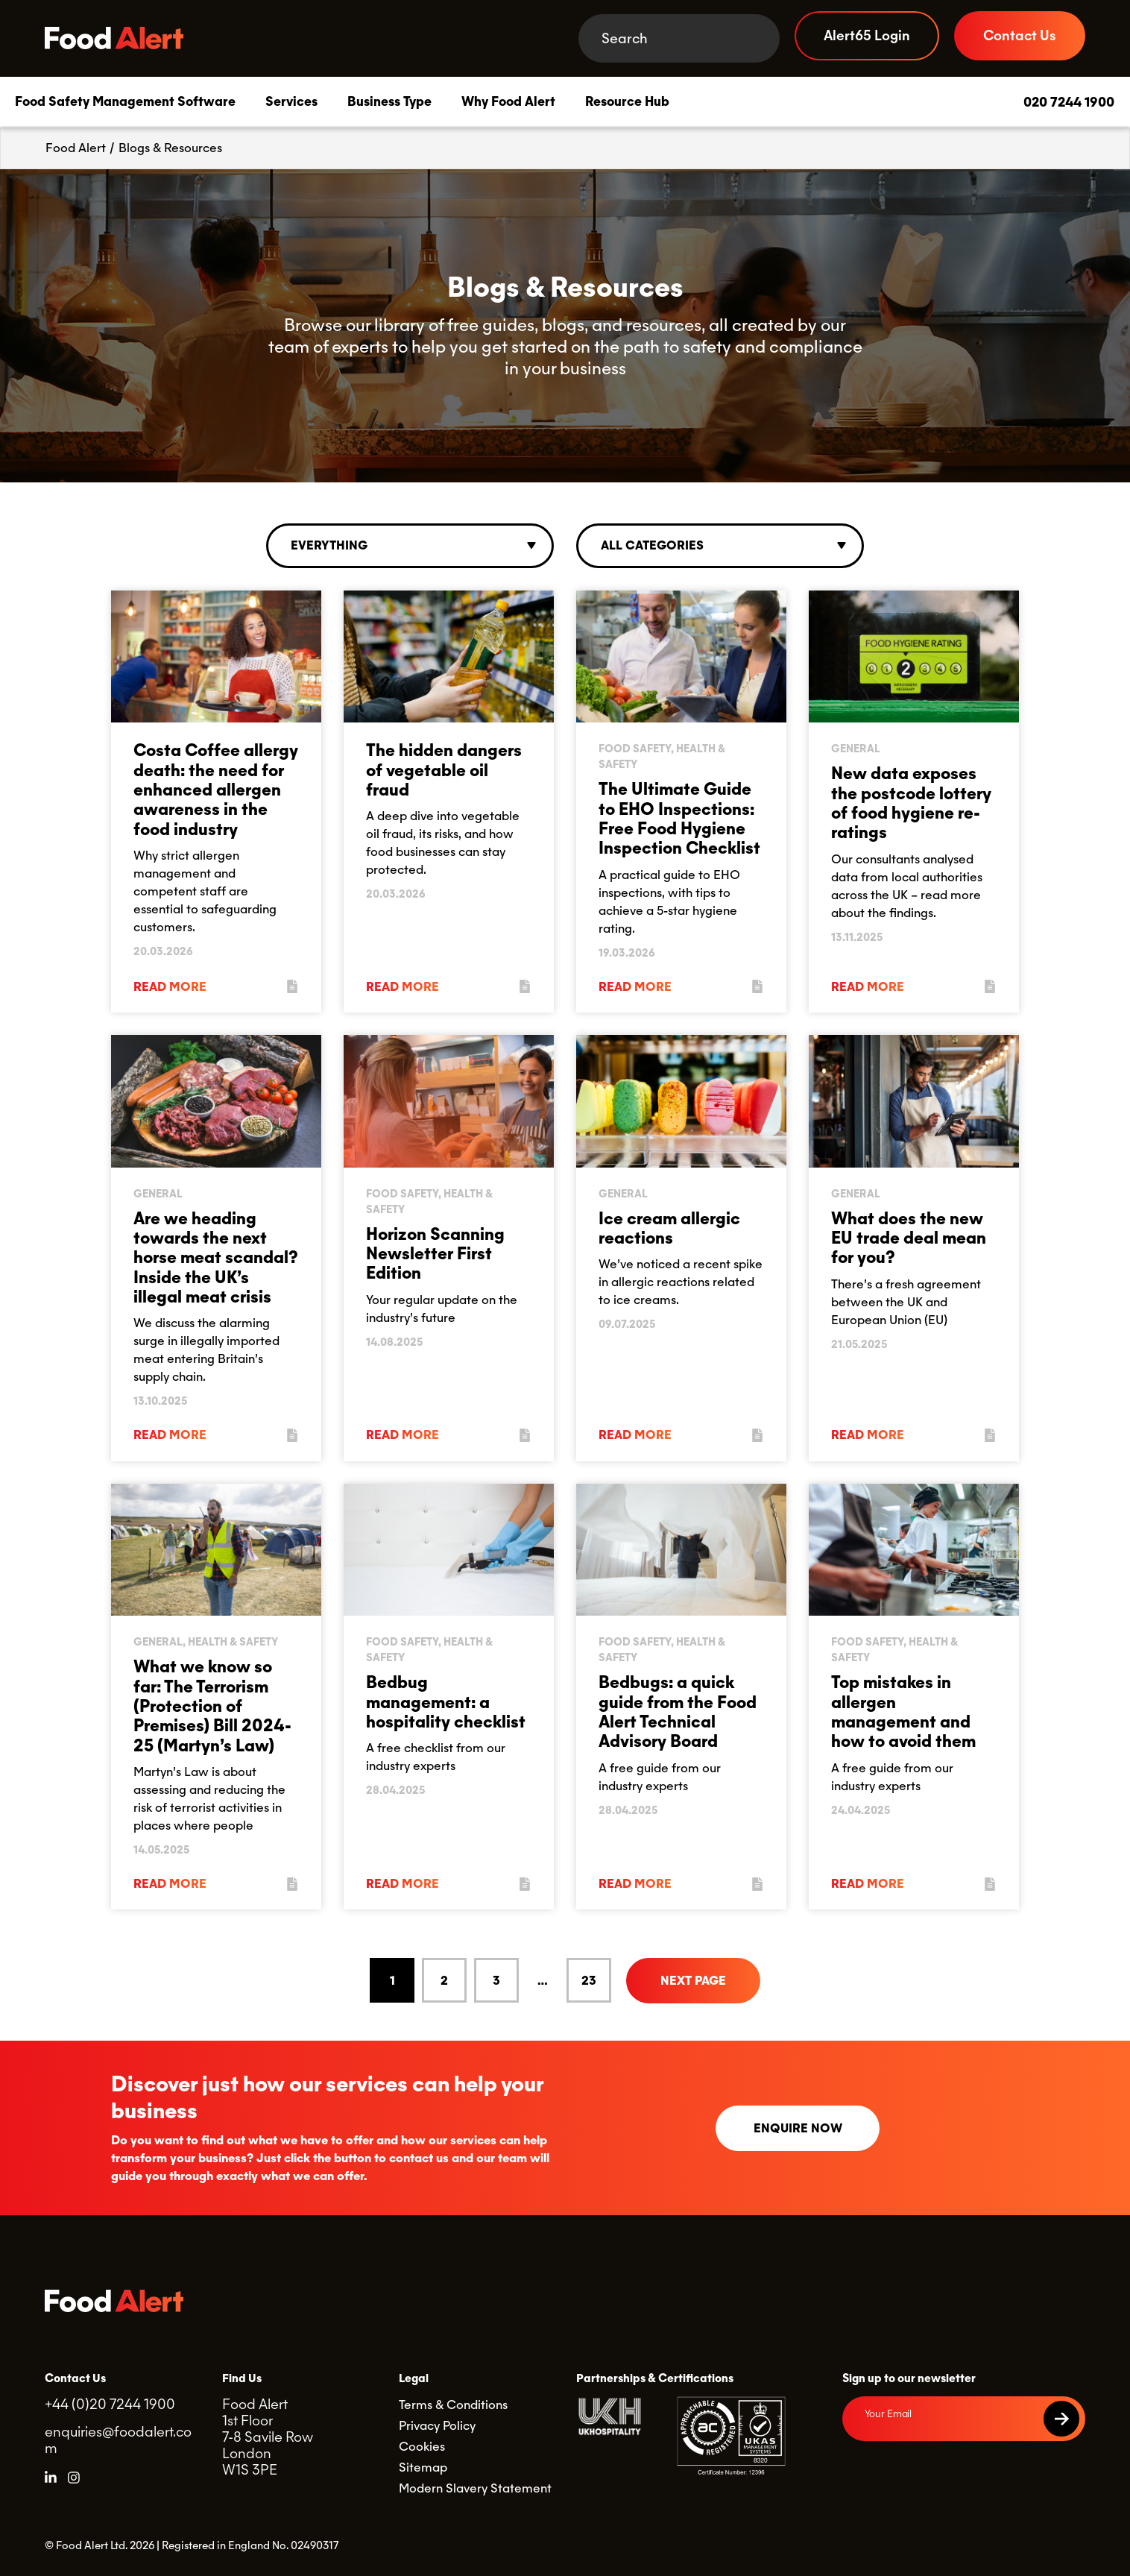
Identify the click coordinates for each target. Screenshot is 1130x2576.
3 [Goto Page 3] (496, 1980)
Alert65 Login (867, 35)
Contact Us (1019, 35)
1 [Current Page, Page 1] (392, 1980)
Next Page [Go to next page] (693, 1980)
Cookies (422, 2446)
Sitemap (423, 2467)
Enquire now (798, 2128)
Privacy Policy (437, 2426)
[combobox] (410, 545)
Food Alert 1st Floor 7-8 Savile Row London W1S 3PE (267, 2437)
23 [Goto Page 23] (588, 1980)
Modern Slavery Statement (475, 2488)
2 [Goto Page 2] (444, 1980)
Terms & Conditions (453, 2405)
